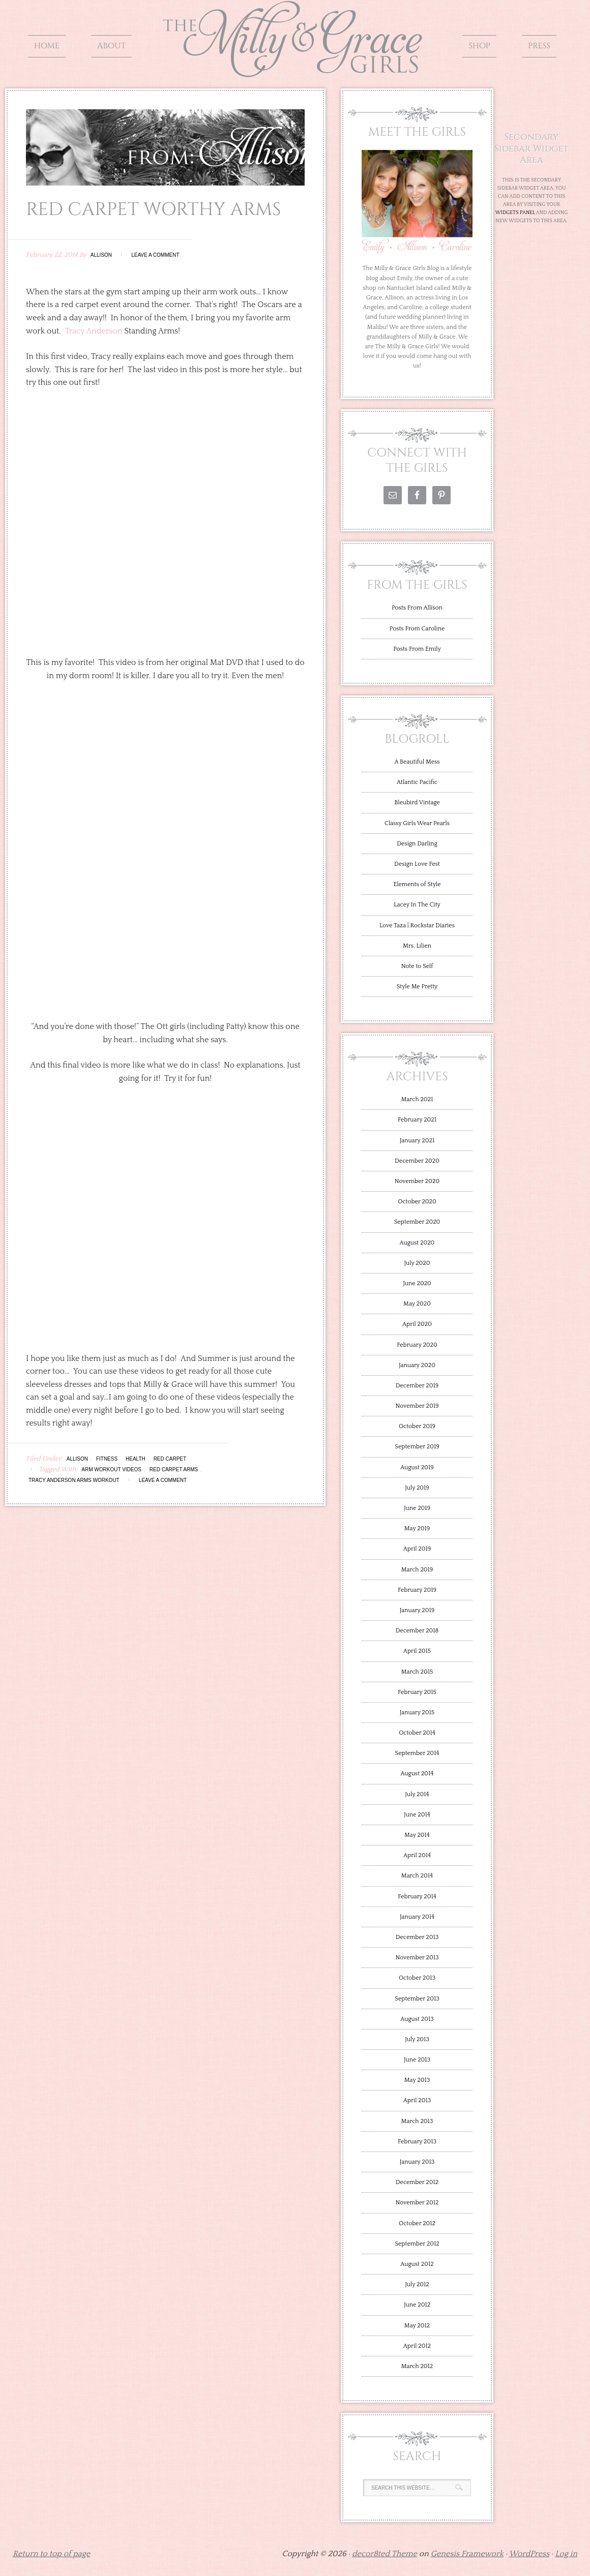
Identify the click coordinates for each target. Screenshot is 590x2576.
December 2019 (417, 1385)
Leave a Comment (155, 255)
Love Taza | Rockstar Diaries (417, 925)
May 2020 (417, 1303)
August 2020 (417, 1242)
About (111, 45)
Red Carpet (170, 1459)
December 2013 (417, 1937)
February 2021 (417, 1119)
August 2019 (416, 1467)
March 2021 (417, 1099)
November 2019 (416, 1406)
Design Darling (417, 843)
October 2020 (417, 1201)
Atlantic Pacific (417, 782)
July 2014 (417, 1794)
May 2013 (417, 2080)
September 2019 (417, 1446)
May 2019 (417, 1528)
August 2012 (416, 2264)
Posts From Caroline (417, 628)
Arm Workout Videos (111, 1469)
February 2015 (417, 1692)
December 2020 (417, 1161)
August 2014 (417, 1773)
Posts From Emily (416, 649)
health (135, 1459)
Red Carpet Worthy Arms (153, 209)
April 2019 (417, 1548)
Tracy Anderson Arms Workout (74, 1480)
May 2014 (417, 1835)
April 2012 (417, 2346)
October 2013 (417, 1978)
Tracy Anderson (93, 331)
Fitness (106, 1459)
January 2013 (417, 2162)
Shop (479, 45)
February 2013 (417, 2141)
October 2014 (417, 1733)
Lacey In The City (417, 904)
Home (47, 45)
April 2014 (417, 1855)
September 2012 (417, 2243)
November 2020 (417, 1181)
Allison (101, 255)
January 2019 (417, 1610)
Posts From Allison (417, 607)
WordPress (529, 2553)
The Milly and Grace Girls (295, 69)
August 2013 (416, 2019)
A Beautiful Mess (417, 762)
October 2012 (417, 2223)
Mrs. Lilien (417, 946)
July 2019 (417, 1487)
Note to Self (417, 966)
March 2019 (417, 1569)
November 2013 (416, 1957)
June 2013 (417, 2059)
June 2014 (417, 1814)
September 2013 (417, 1998)
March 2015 (417, 1672)
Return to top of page (51, 2553)
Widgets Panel (515, 213)
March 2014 (417, 1875)
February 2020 (417, 1345)
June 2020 (417, 1283)
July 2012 (417, 2284)
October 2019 (417, 1426)
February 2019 (417, 1590)
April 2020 (417, 1324)
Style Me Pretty (417, 986)
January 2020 (417, 1365)
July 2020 (417, 1263)
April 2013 (417, 2100)
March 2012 (417, 2366)
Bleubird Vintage (417, 802)
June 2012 (417, 2304)
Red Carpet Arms (174, 1469)
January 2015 (417, 1712)
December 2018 (417, 1630)
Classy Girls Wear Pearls (417, 823)
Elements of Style (416, 884)
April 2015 (417, 1651)
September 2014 (417, 1753)
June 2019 (417, 1508)
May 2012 (417, 2325)
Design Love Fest (417, 864)
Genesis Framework (467, 2553)
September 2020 (417, 1222)
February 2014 (417, 1896)
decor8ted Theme (384, 2553)
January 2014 (417, 1917)
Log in (566, 2553)
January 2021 (417, 1140)
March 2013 (417, 2121)
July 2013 (417, 2039)
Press (539, 45)
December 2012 (417, 2182)
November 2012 (417, 2202)
